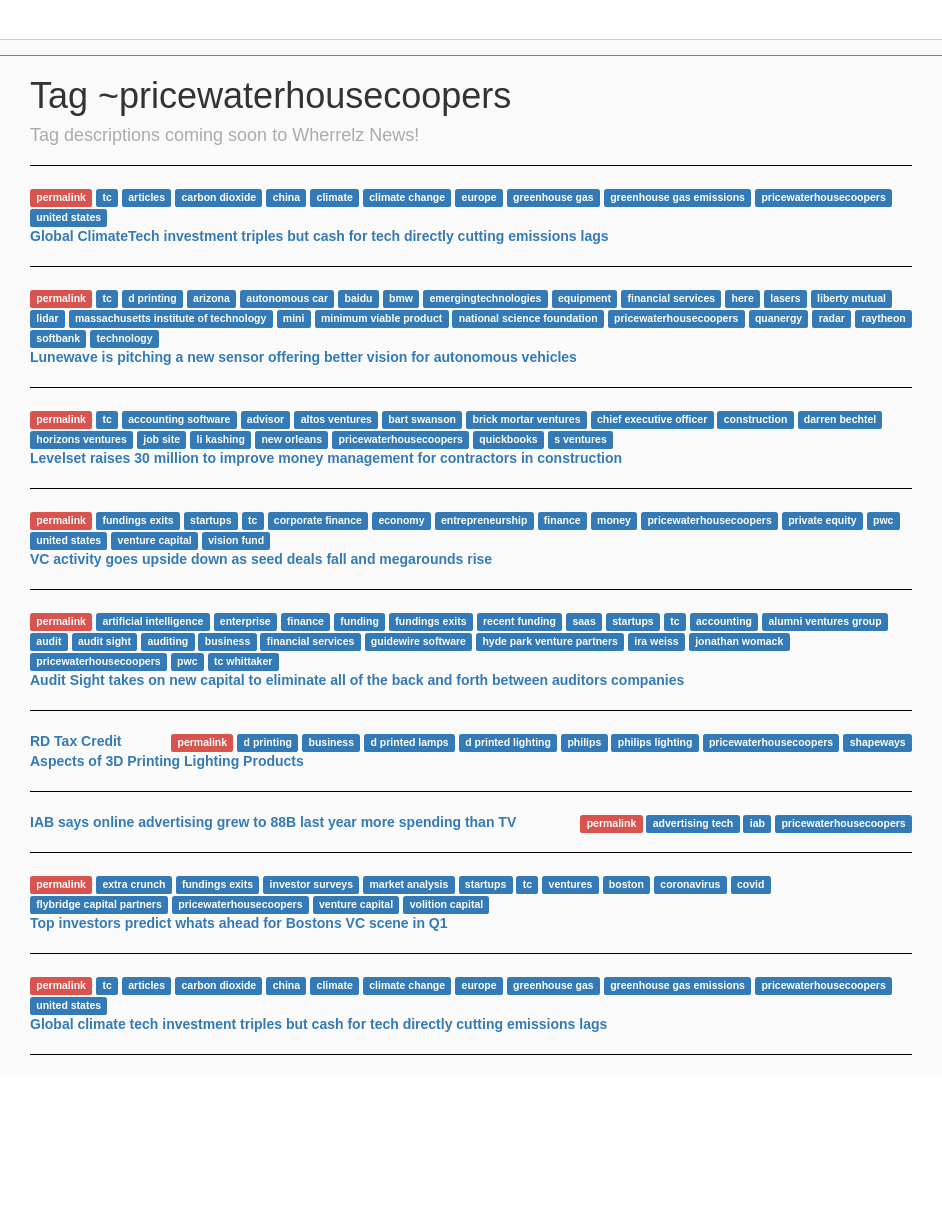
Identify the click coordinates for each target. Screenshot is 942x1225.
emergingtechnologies (485, 298)
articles (146, 197)
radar (832, 318)
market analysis (409, 884)
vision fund (236, 540)
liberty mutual (851, 298)
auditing (167, 641)
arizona (211, 298)
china (286, 197)
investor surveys (311, 884)
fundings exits (137, 520)
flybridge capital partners (98, 904)
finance (562, 520)
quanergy (778, 318)
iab (757, 823)
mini (294, 318)
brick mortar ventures (527, 419)
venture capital (155, 540)
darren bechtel (840, 419)
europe (479, 197)
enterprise (245, 621)
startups (210, 520)
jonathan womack (739, 641)
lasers (785, 298)
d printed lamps (410, 742)
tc (106, 197)
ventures (571, 884)
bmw (401, 298)
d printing (152, 298)
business (228, 641)
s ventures (580, 439)
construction (756, 419)
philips (584, 742)
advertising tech (693, 823)
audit (48, 641)
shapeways (878, 742)
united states (68, 217)
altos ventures (336, 419)
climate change (407, 197)
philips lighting (655, 742)
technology (125, 338)
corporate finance (318, 520)
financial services (672, 298)
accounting (724, 621)
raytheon (883, 318)
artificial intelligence (152, 621)
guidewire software (418, 641)
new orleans (291, 439)
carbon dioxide (218, 197)
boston (626, 884)
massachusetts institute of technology (170, 318)
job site (161, 439)
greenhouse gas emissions (677, 197)
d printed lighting (508, 742)
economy (401, 520)
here (743, 298)
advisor (265, 419)
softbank (58, 338)
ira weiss (656, 641)
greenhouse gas (553, 197)
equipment (584, 298)
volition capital (447, 904)
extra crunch (133, 884)
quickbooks (508, 439)
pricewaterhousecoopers (823, 197)
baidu (359, 298)
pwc (883, 520)
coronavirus (690, 884)
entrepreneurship (484, 520)
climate (335, 197)
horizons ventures (81, 439)
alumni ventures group (824, 621)
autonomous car (287, 298)
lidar (47, 318)
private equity (822, 520)
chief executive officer (652, 419)
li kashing (220, 439)
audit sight (104, 641)
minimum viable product (381, 318)
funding (359, 621)
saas (583, 621)
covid (750, 884)
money (614, 520)
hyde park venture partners (549, 641)
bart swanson (422, 419)
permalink (61, 197)
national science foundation (528, 318)
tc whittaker (243, 661)
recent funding (519, 621)
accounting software (179, 419)
